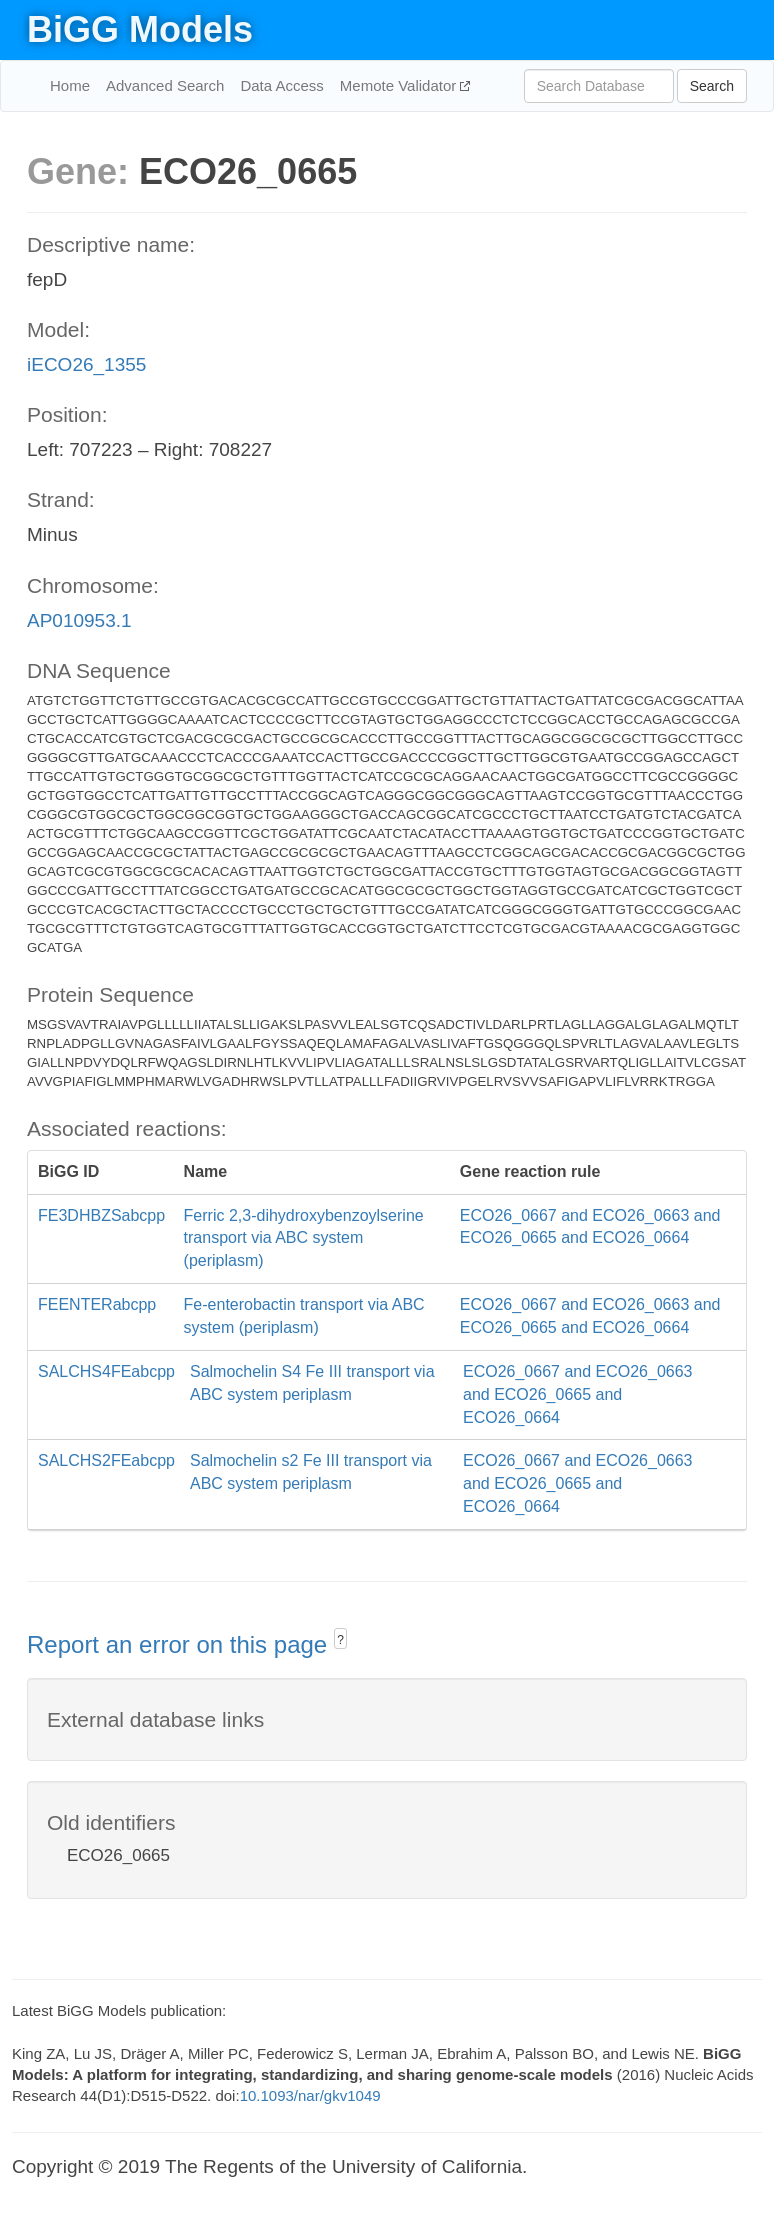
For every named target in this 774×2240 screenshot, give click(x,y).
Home (70, 85)
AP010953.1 (79, 620)
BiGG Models (140, 29)
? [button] (340, 1640)
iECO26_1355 (86, 364)
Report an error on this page (180, 1644)
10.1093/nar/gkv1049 (310, 2095)
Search (712, 86)
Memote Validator (400, 85)
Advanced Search (165, 85)
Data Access (281, 85)
